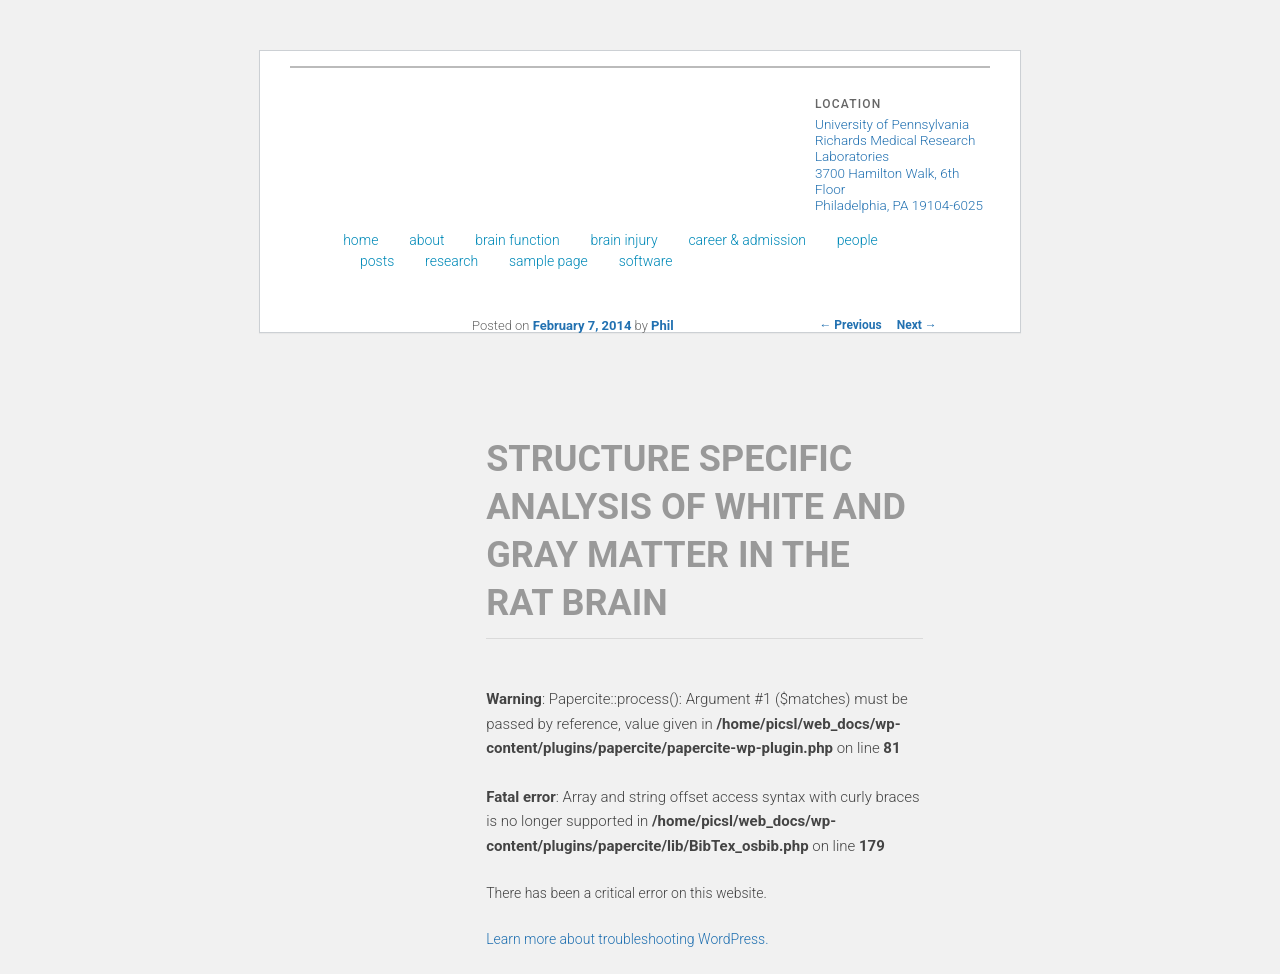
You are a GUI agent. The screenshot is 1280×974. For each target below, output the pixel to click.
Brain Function (517, 240)
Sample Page (548, 261)
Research (451, 261)
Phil (662, 325)
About (426, 240)
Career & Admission (747, 240)
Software (646, 261)
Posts (377, 261)
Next (917, 325)
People (857, 240)
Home (360, 240)
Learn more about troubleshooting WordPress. (627, 939)
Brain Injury (623, 240)
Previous (850, 325)
